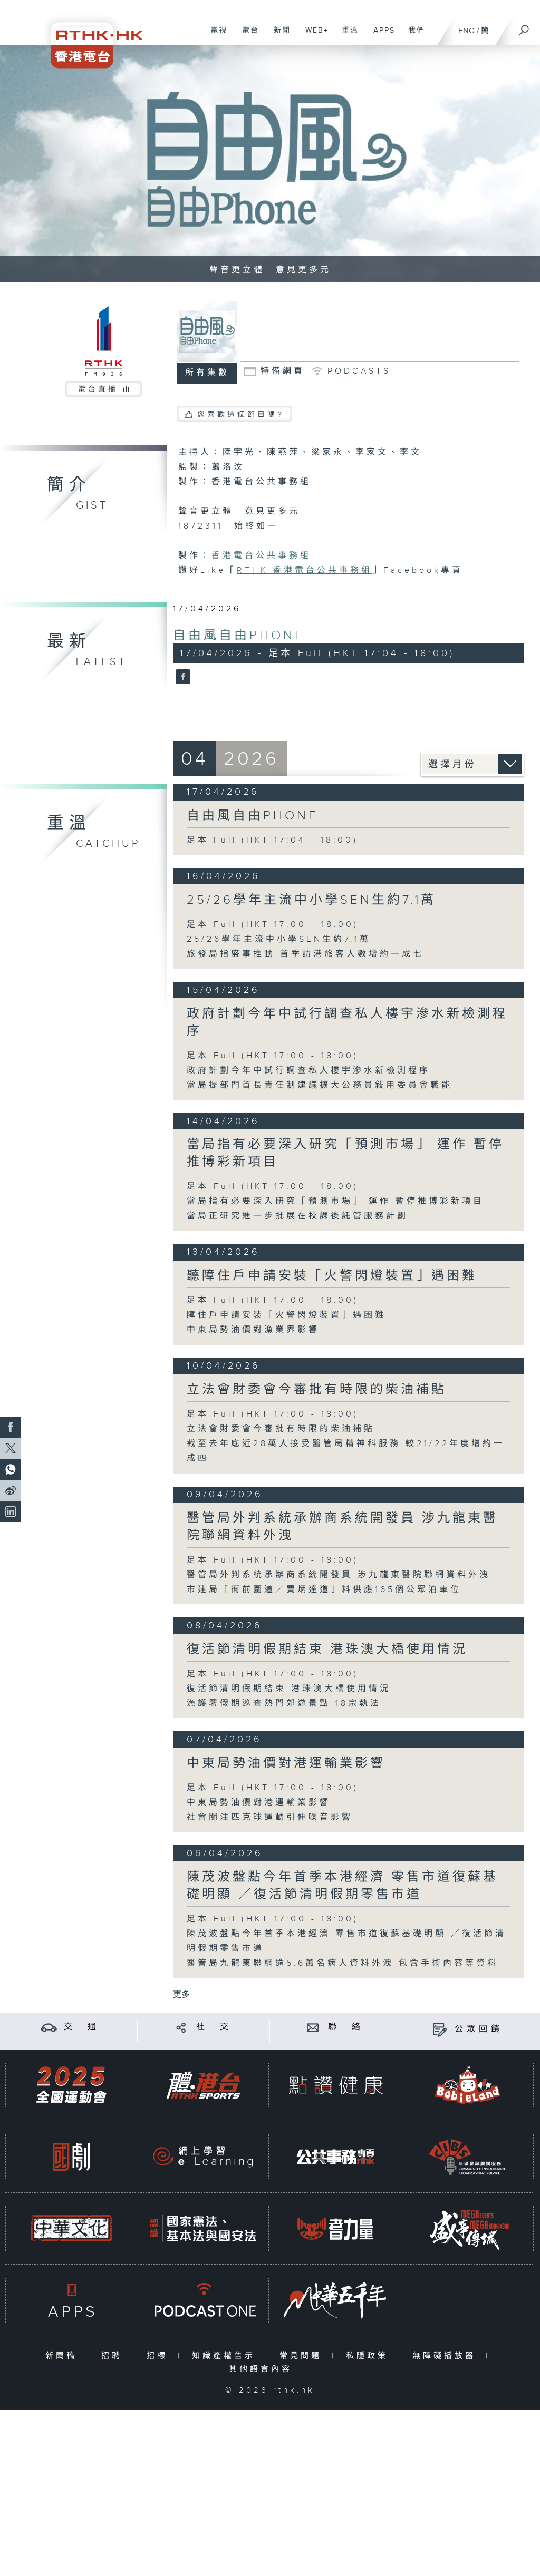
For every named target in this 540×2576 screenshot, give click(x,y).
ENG (466, 30)
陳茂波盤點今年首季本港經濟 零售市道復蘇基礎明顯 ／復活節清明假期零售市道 (342, 1886)
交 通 (82, 2027)
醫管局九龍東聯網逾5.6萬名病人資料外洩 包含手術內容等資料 (342, 1963)
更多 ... (185, 1995)
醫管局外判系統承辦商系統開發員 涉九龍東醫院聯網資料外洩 (338, 1575)
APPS (380, 35)
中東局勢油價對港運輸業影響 (286, 1763)
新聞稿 (63, 2355)
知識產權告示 (226, 2355)
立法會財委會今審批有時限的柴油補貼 (317, 1389)
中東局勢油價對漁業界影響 (253, 1330)
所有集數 (207, 373)
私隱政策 (369, 2355)
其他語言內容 (263, 2369)
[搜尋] (524, 26)
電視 (214, 35)
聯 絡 (346, 2027)
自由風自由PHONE (239, 635)
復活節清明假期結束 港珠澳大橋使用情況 (327, 1649)
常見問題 (302, 2355)
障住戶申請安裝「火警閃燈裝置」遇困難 (286, 1315)
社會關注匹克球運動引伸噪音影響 (270, 1817)
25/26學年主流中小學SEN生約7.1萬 (311, 900)
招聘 (114, 2355)
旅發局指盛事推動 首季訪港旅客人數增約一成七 (305, 954)
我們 (412, 35)
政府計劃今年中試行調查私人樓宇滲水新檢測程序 (308, 1071)
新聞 (278, 35)
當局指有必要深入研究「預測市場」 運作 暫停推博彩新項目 (335, 1201)
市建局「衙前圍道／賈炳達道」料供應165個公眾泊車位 (324, 1590)
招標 (159, 2355)
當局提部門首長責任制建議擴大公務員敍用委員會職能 (319, 1085)
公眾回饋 (479, 2029)
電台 (246, 35)
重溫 (346, 35)
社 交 (214, 2027)
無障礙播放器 (446, 2355)
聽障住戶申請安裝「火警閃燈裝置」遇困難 (332, 1276)
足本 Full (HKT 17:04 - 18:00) (272, 840)
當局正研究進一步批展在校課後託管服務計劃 (297, 1216)
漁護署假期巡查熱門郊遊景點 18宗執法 (284, 1704)
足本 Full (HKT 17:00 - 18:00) (273, 925)
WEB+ (313, 35)
